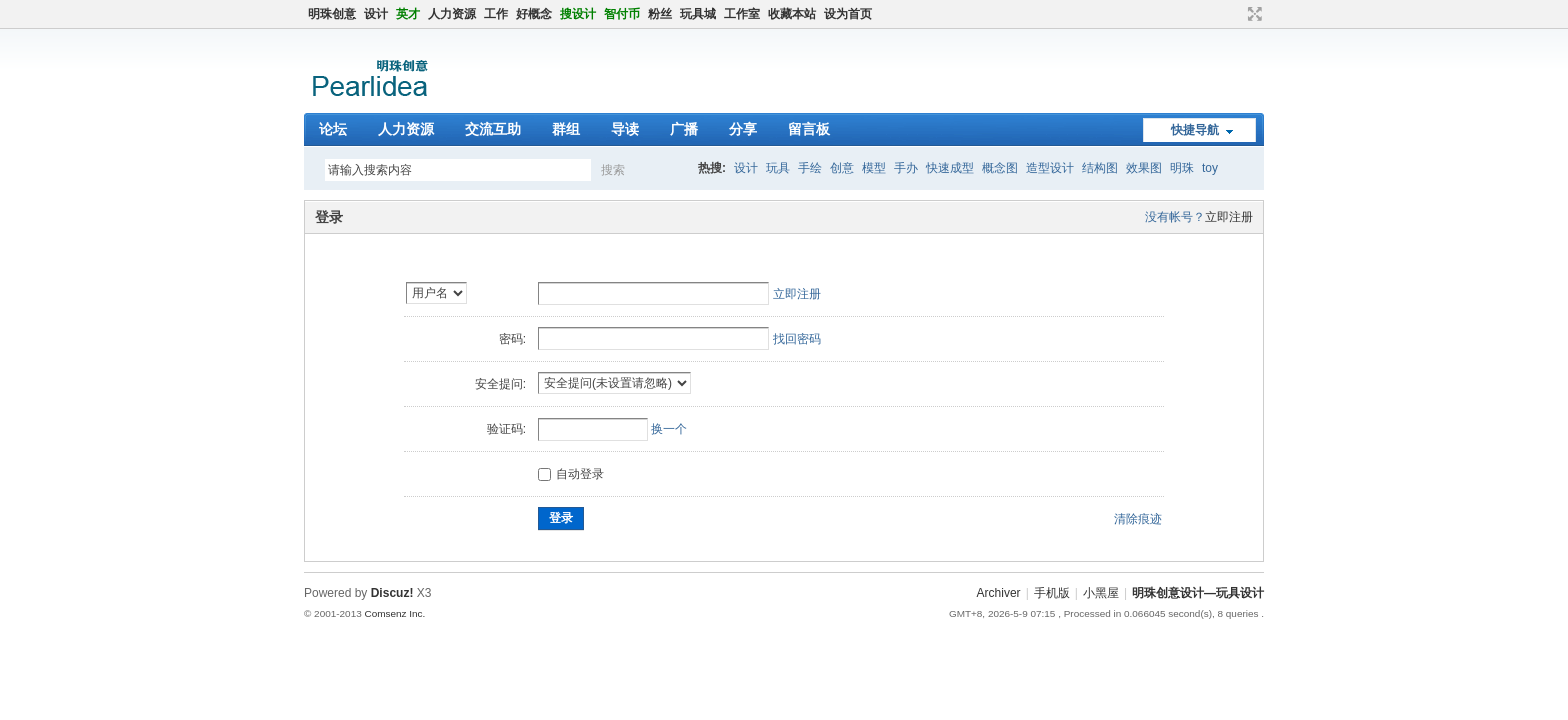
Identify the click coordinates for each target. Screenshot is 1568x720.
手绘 (810, 168)
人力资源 (452, 14)
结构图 (1100, 168)
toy (1210, 168)
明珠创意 (332, 14)
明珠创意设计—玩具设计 (1198, 593)
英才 (408, 14)
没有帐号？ (1175, 217)
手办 (906, 168)
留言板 (809, 129)
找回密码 (797, 339)
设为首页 (848, 14)
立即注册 (1229, 217)
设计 (376, 14)
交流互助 (493, 129)
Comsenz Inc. (394, 613)
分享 (743, 129)
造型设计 (1050, 168)
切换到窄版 (1252, 14)
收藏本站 (792, 14)
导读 (625, 129)
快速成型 (950, 168)
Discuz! (392, 593)
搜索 (613, 170)
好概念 (534, 14)
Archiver (999, 593)
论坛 (333, 129)
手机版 (1052, 593)
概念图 (1000, 168)
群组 (566, 129)
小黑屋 (1101, 593)
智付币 (622, 14)
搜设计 (578, 14)
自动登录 (571, 474)
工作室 (742, 14)
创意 (842, 168)
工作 (496, 14)
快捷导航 (1195, 130)
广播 (684, 129)
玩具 (778, 168)
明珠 (1182, 168)
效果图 (1144, 168)
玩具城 (698, 14)
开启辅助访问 (1236, 14)
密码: (512, 339)
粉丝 (660, 14)
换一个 (669, 429)
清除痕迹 (1138, 519)
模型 (874, 168)
